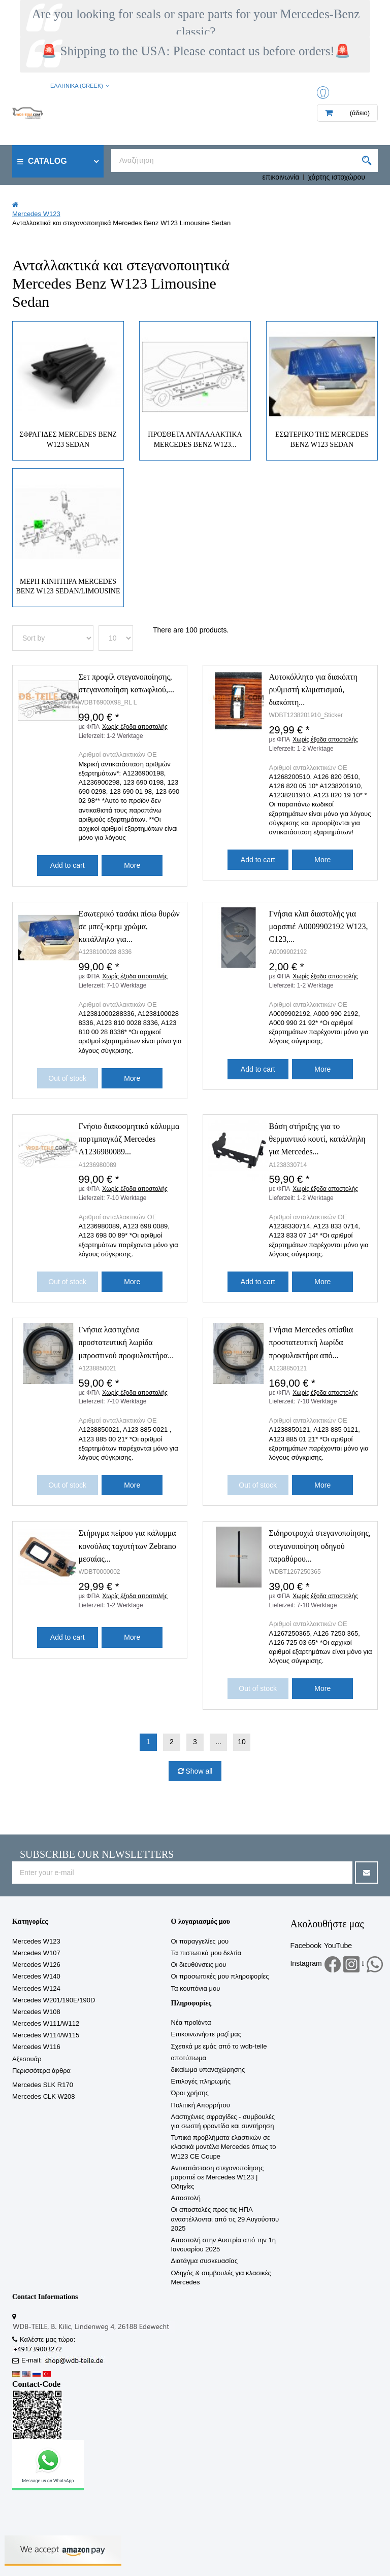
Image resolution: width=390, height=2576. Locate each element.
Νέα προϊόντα (191, 2022)
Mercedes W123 (36, 1941)
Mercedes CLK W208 (43, 2096)
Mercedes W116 (36, 2047)
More (132, 865)
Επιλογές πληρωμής (201, 2081)
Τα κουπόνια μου (195, 1988)
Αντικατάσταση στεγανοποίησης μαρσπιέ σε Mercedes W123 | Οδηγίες (217, 2177)
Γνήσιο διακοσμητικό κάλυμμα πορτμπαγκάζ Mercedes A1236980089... (129, 1139)
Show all (198, 1771)
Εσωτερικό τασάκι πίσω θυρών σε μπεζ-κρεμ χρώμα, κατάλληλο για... (129, 926)
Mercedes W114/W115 (45, 2035)
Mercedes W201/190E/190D (53, 2000)
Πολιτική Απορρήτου (200, 2105)
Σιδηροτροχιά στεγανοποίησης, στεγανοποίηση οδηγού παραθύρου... (320, 1546)
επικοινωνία (281, 177)
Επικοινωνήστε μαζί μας (206, 2034)
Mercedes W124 (36, 1988)
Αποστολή (186, 2198)
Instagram (305, 1963)
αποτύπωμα (189, 2058)
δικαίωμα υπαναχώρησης (208, 2069)
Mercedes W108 (36, 2012)
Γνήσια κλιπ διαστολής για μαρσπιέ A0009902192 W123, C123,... (318, 926)
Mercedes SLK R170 (42, 2085)
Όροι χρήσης (190, 2093)
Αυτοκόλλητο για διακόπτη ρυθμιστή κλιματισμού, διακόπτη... (313, 690)
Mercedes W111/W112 (45, 2023)
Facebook (305, 1946)
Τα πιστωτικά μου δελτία (206, 1953)
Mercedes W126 (36, 1964)
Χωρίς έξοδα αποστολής (135, 726)
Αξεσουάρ (27, 2059)
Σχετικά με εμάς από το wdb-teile (219, 2046)
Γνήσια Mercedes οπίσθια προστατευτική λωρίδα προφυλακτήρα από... (311, 1342)
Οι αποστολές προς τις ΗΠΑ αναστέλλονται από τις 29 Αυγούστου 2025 (225, 2219)
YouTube (338, 1946)
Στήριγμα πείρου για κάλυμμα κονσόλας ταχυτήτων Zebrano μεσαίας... (127, 1546)
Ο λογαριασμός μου (200, 1921)
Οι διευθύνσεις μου (198, 1964)
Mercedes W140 (36, 1976)
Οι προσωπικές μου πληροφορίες (220, 1976)
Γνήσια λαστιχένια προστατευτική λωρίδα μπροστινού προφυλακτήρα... (126, 1342)
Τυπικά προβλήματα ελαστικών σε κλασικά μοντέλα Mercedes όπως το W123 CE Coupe (223, 2147)
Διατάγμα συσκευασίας (204, 2261)
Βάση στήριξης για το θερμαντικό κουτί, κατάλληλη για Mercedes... (317, 1139)
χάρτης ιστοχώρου (336, 177)
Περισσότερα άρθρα (41, 2070)
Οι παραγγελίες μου (200, 1941)
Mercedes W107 (36, 1953)
